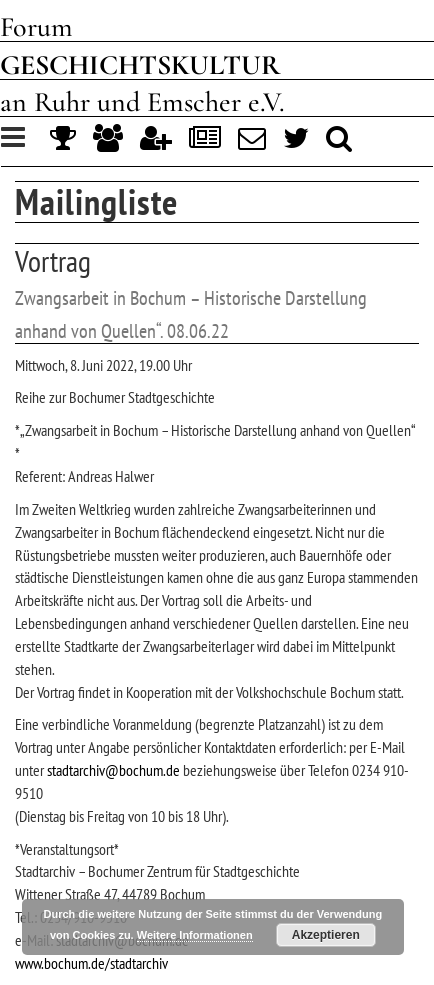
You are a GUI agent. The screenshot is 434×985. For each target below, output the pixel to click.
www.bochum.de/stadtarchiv (91, 963)
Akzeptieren (326, 935)
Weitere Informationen (195, 935)
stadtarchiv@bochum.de (113, 770)
